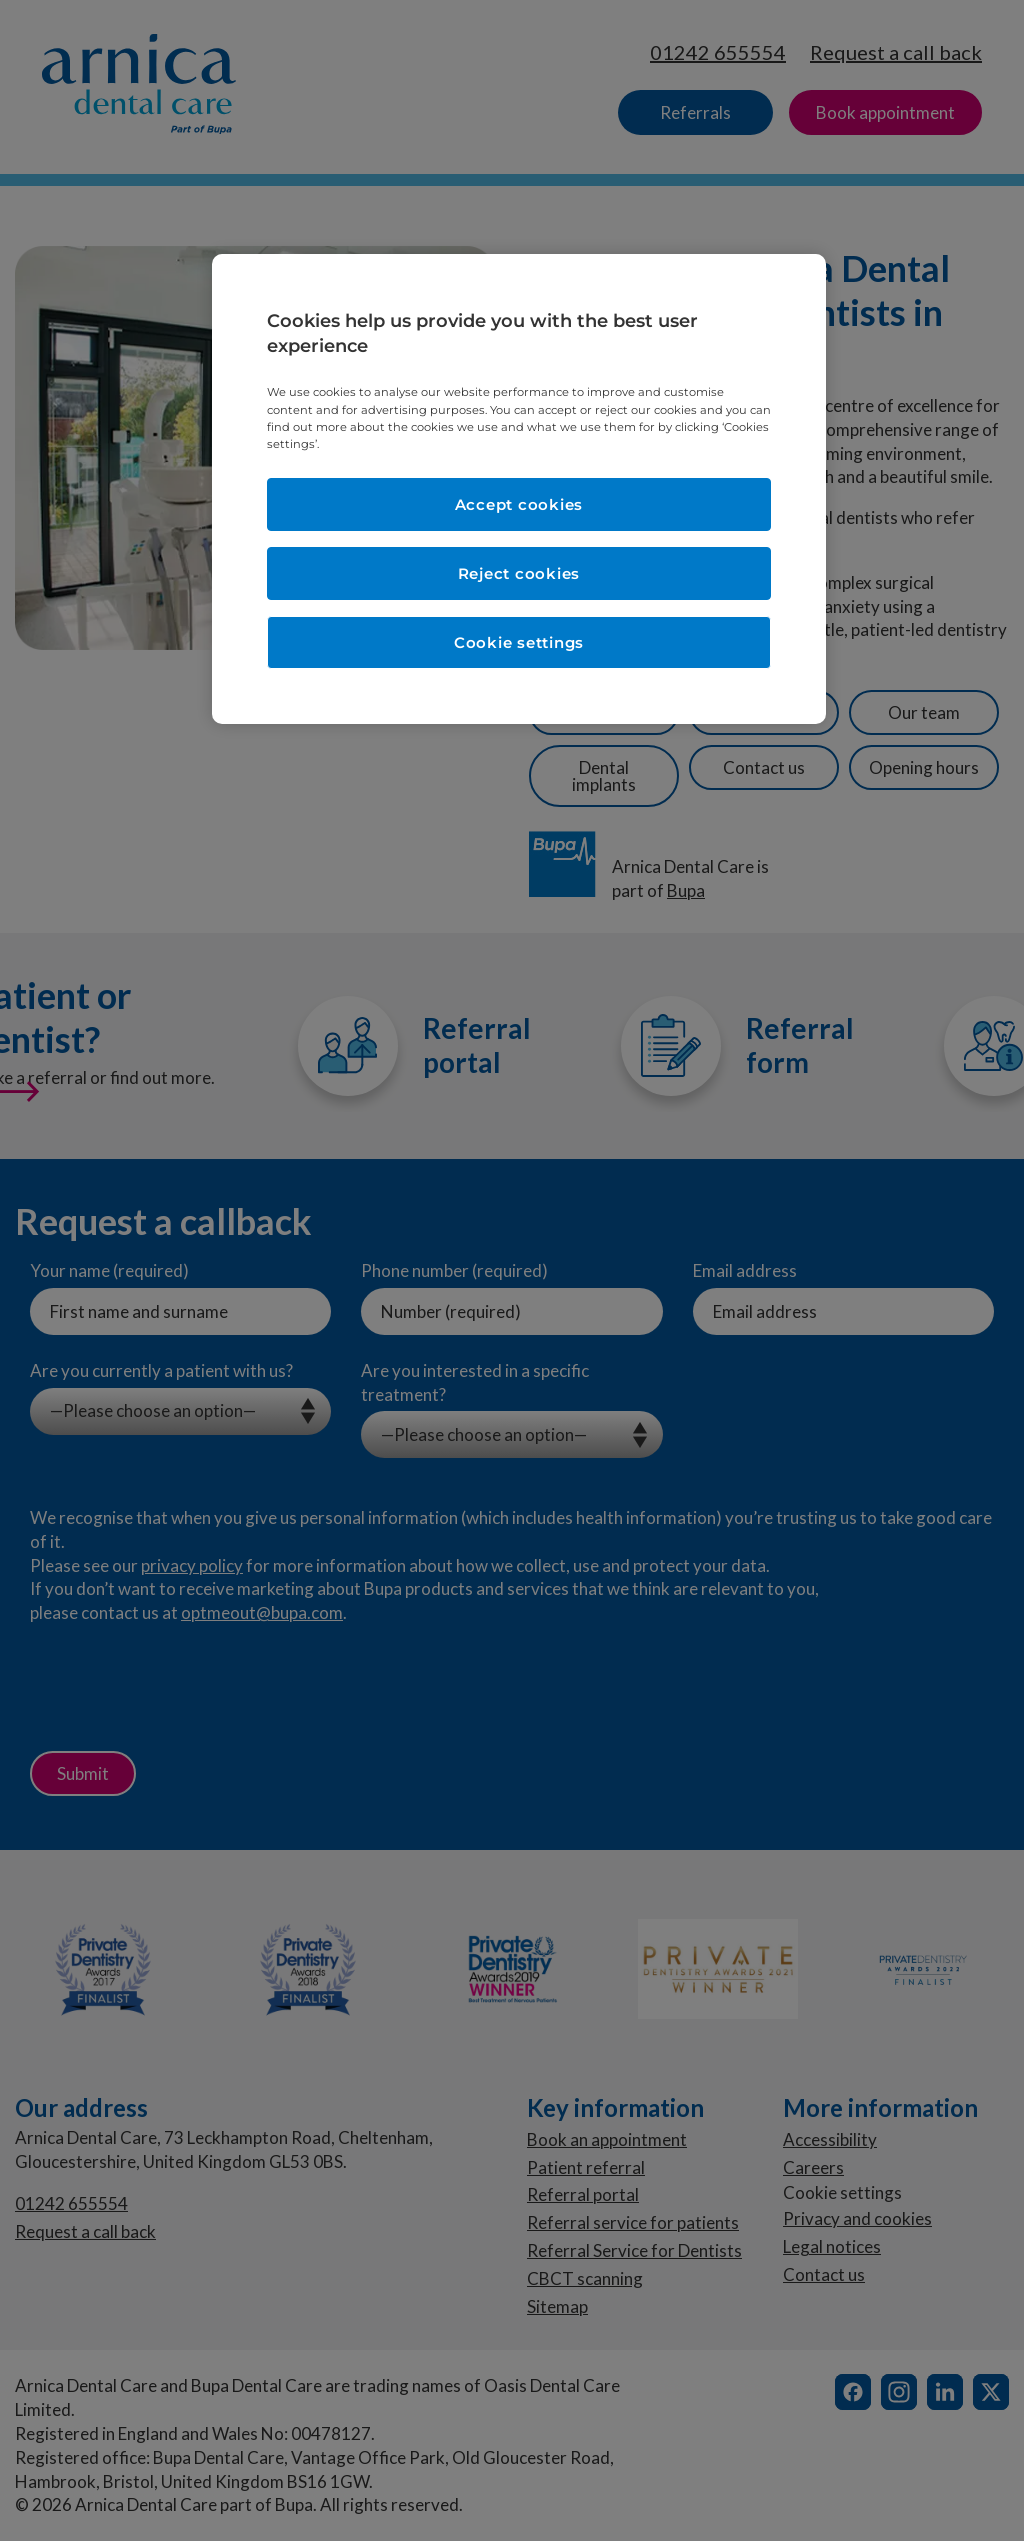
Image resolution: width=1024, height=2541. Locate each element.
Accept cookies (519, 504)
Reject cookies (519, 573)
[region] (519, 489)
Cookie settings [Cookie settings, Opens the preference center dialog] (519, 642)
